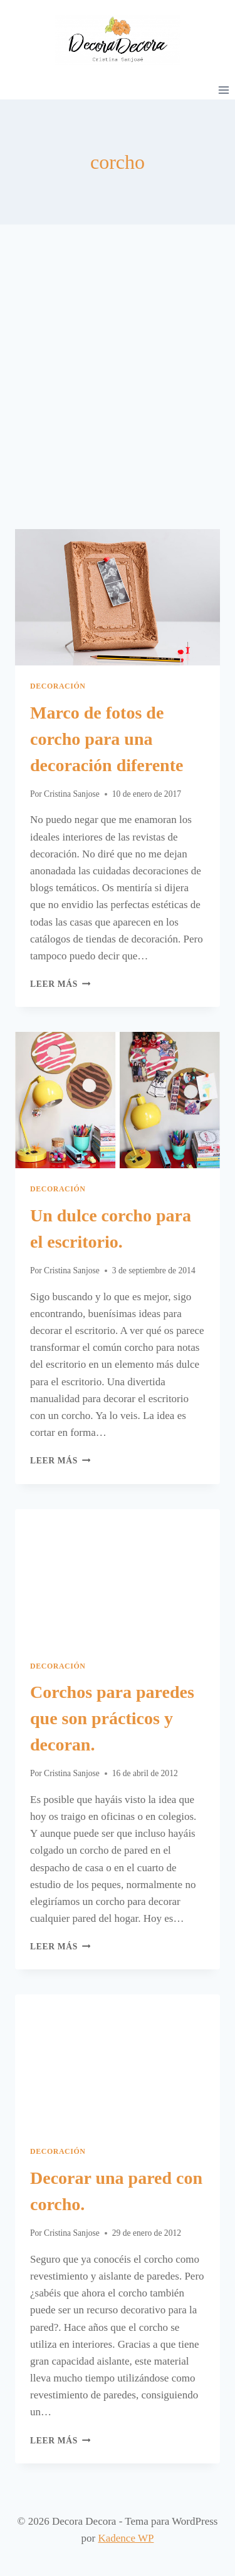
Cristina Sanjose (72, 794)
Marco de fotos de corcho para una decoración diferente (106, 739)
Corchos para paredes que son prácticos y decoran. (112, 1718)
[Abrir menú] (223, 89)
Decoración (58, 686)
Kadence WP (126, 2538)
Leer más (60, 984)
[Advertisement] (117, 392)
